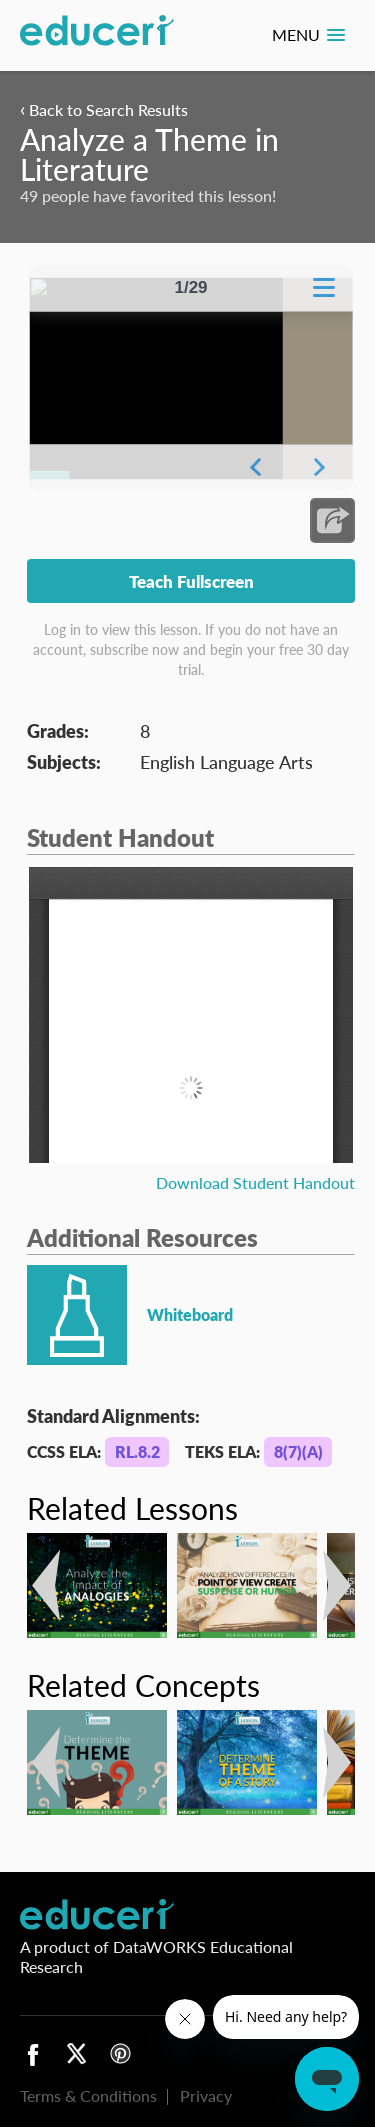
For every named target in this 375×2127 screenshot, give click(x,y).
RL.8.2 (137, 1451)
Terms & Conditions (88, 2095)
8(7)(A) (298, 1451)
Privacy (206, 2095)
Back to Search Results (104, 109)
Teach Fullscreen (191, 581)
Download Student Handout (255, 1182)
